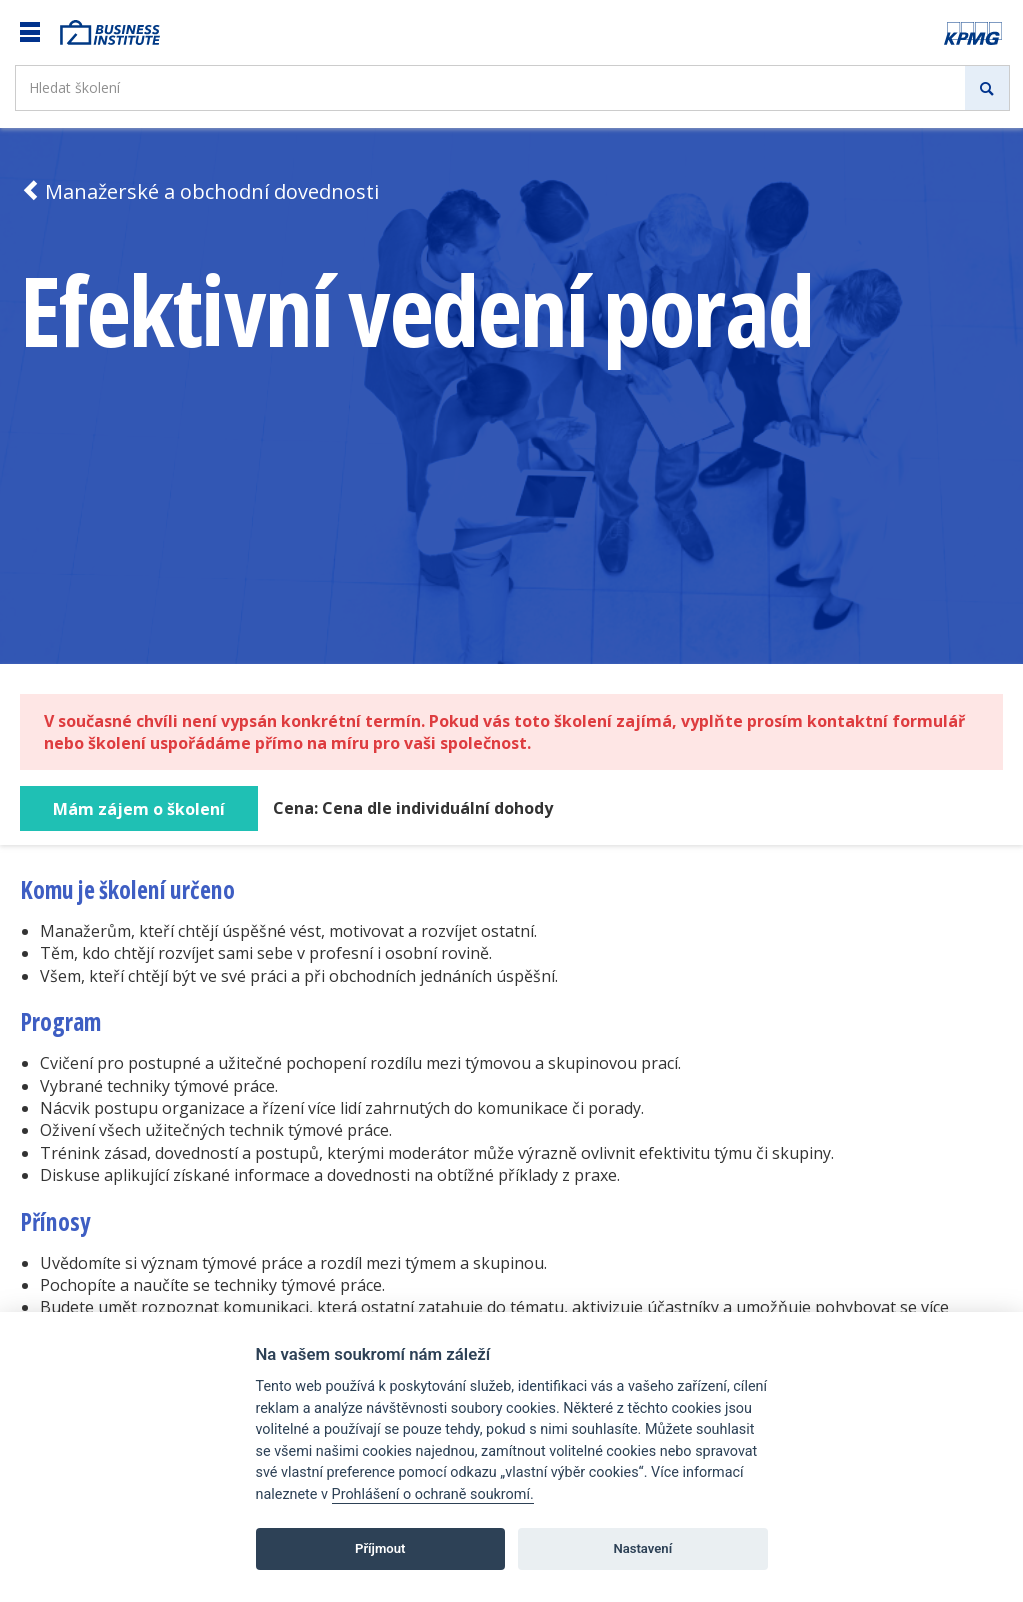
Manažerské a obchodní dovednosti (199, 191)
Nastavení (642, 1548)
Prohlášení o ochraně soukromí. (433, 1494)
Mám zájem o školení (139, 809)
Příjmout (380, 1548)
